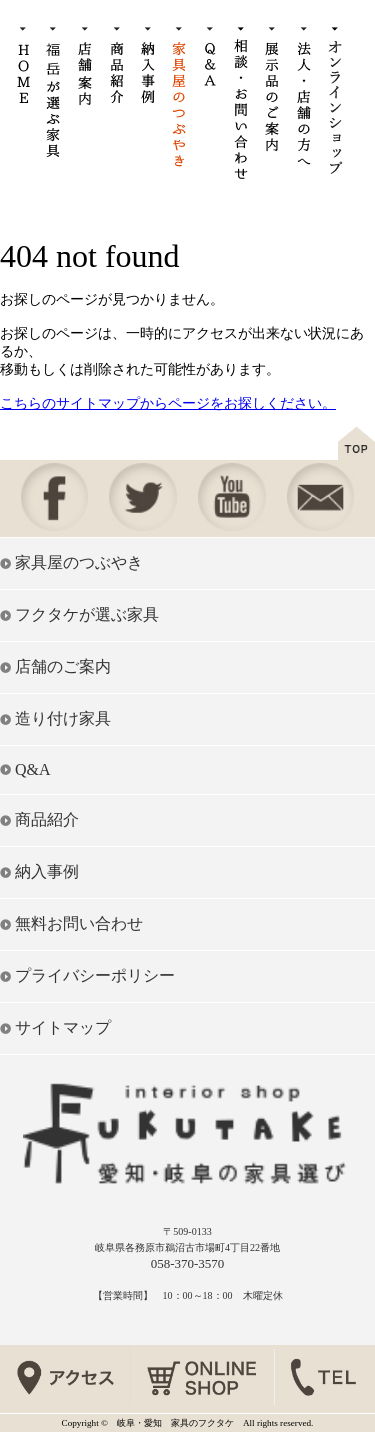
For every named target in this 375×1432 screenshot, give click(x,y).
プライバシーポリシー (95, 975)
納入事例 (47, 871)
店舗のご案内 (63, 666)
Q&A (33, 769)
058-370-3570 (188, 1263)
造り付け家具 (63, 718)
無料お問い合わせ (79, 923)
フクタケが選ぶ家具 (87, 614)
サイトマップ (63, 1027)
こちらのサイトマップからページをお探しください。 (168, 403)
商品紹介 (47, 819)
